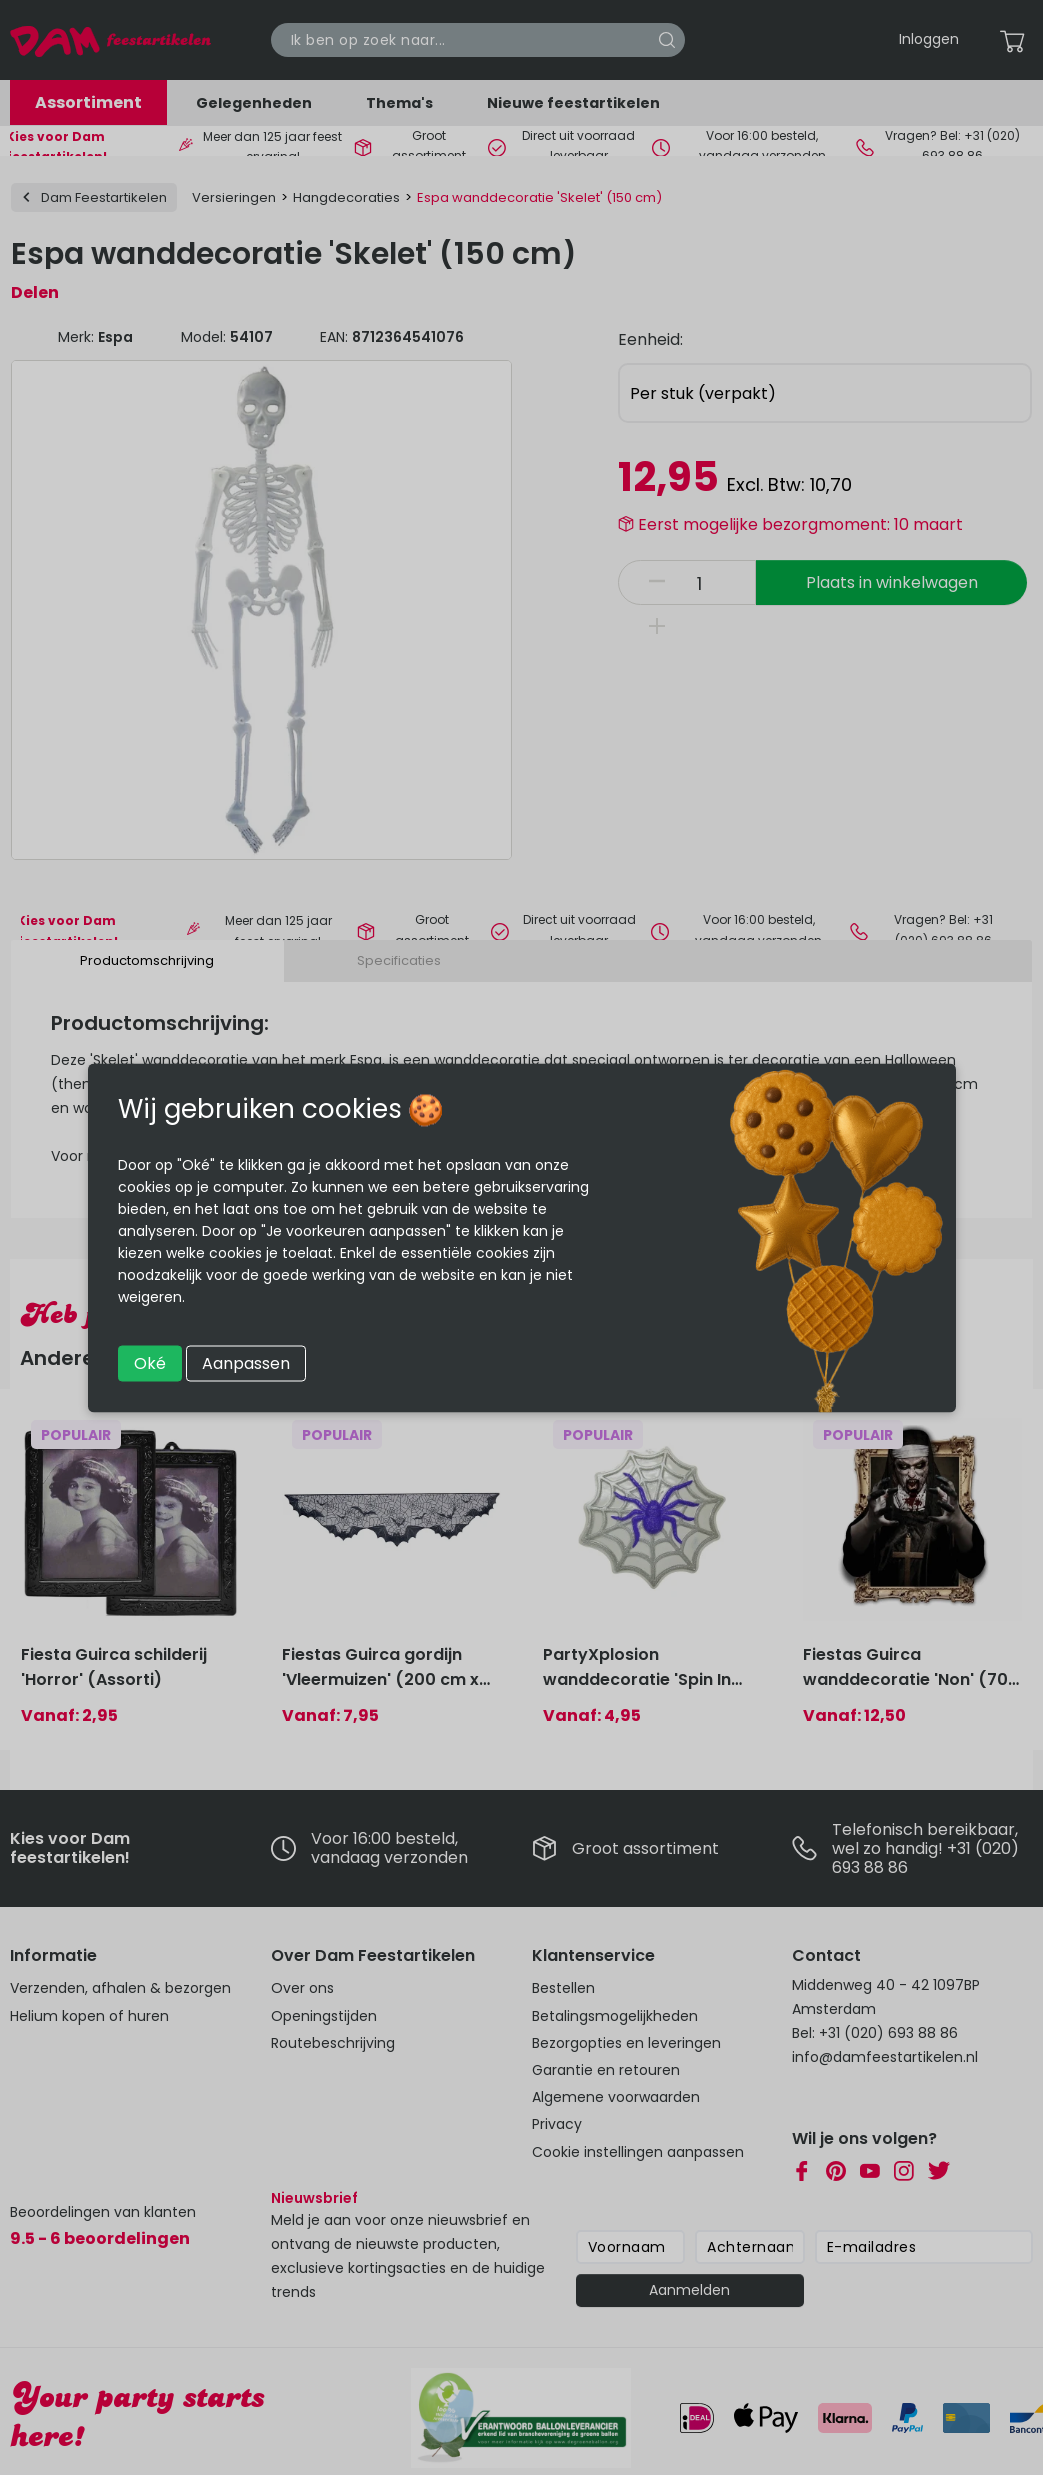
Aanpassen (246, 1362)
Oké (150, 1362)
